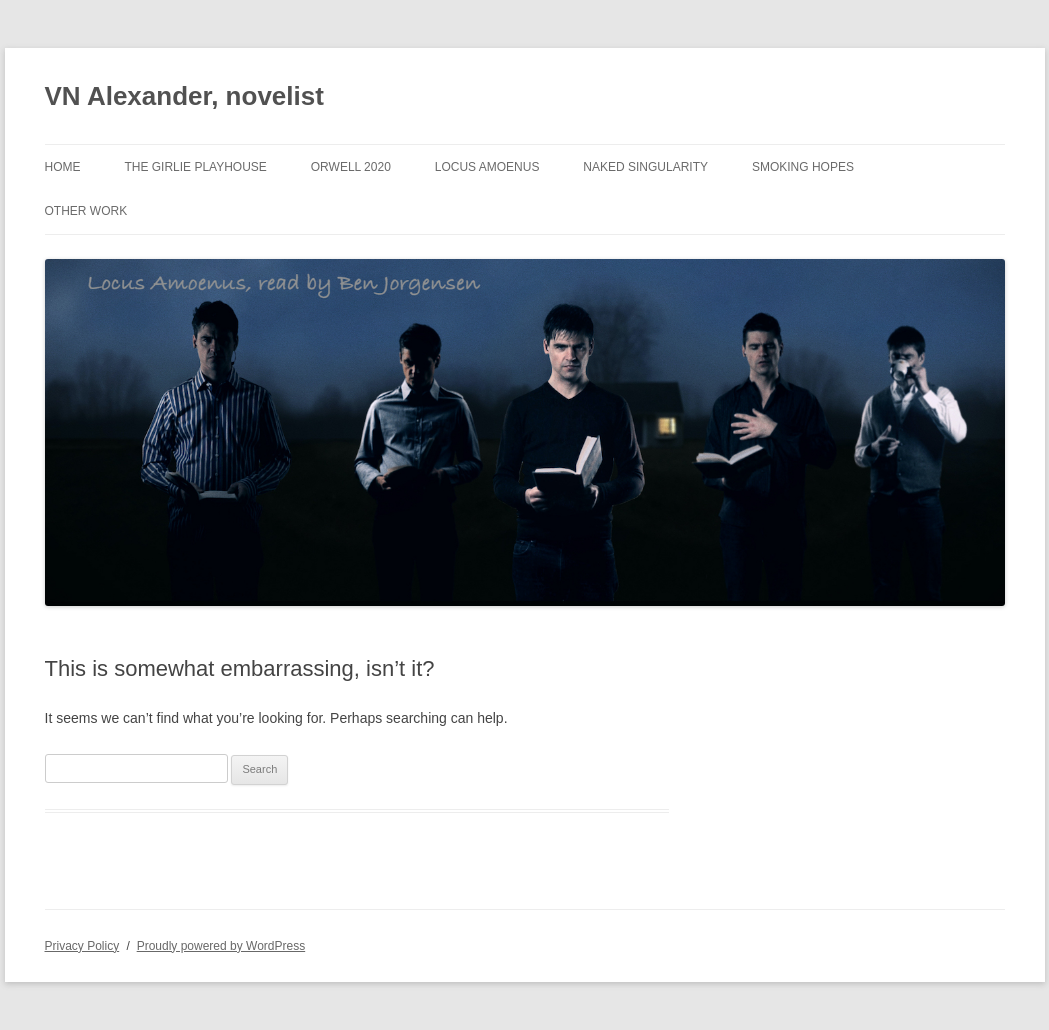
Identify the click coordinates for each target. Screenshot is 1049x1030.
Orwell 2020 (351, 167)
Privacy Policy (82, 946)
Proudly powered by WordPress (221, 946)
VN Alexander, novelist (184, 96)
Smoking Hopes (803, 167)
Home (63, 167)
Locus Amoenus (487, 167)
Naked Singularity (645, 167)
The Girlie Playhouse (195, 167)
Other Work (86, 211)
